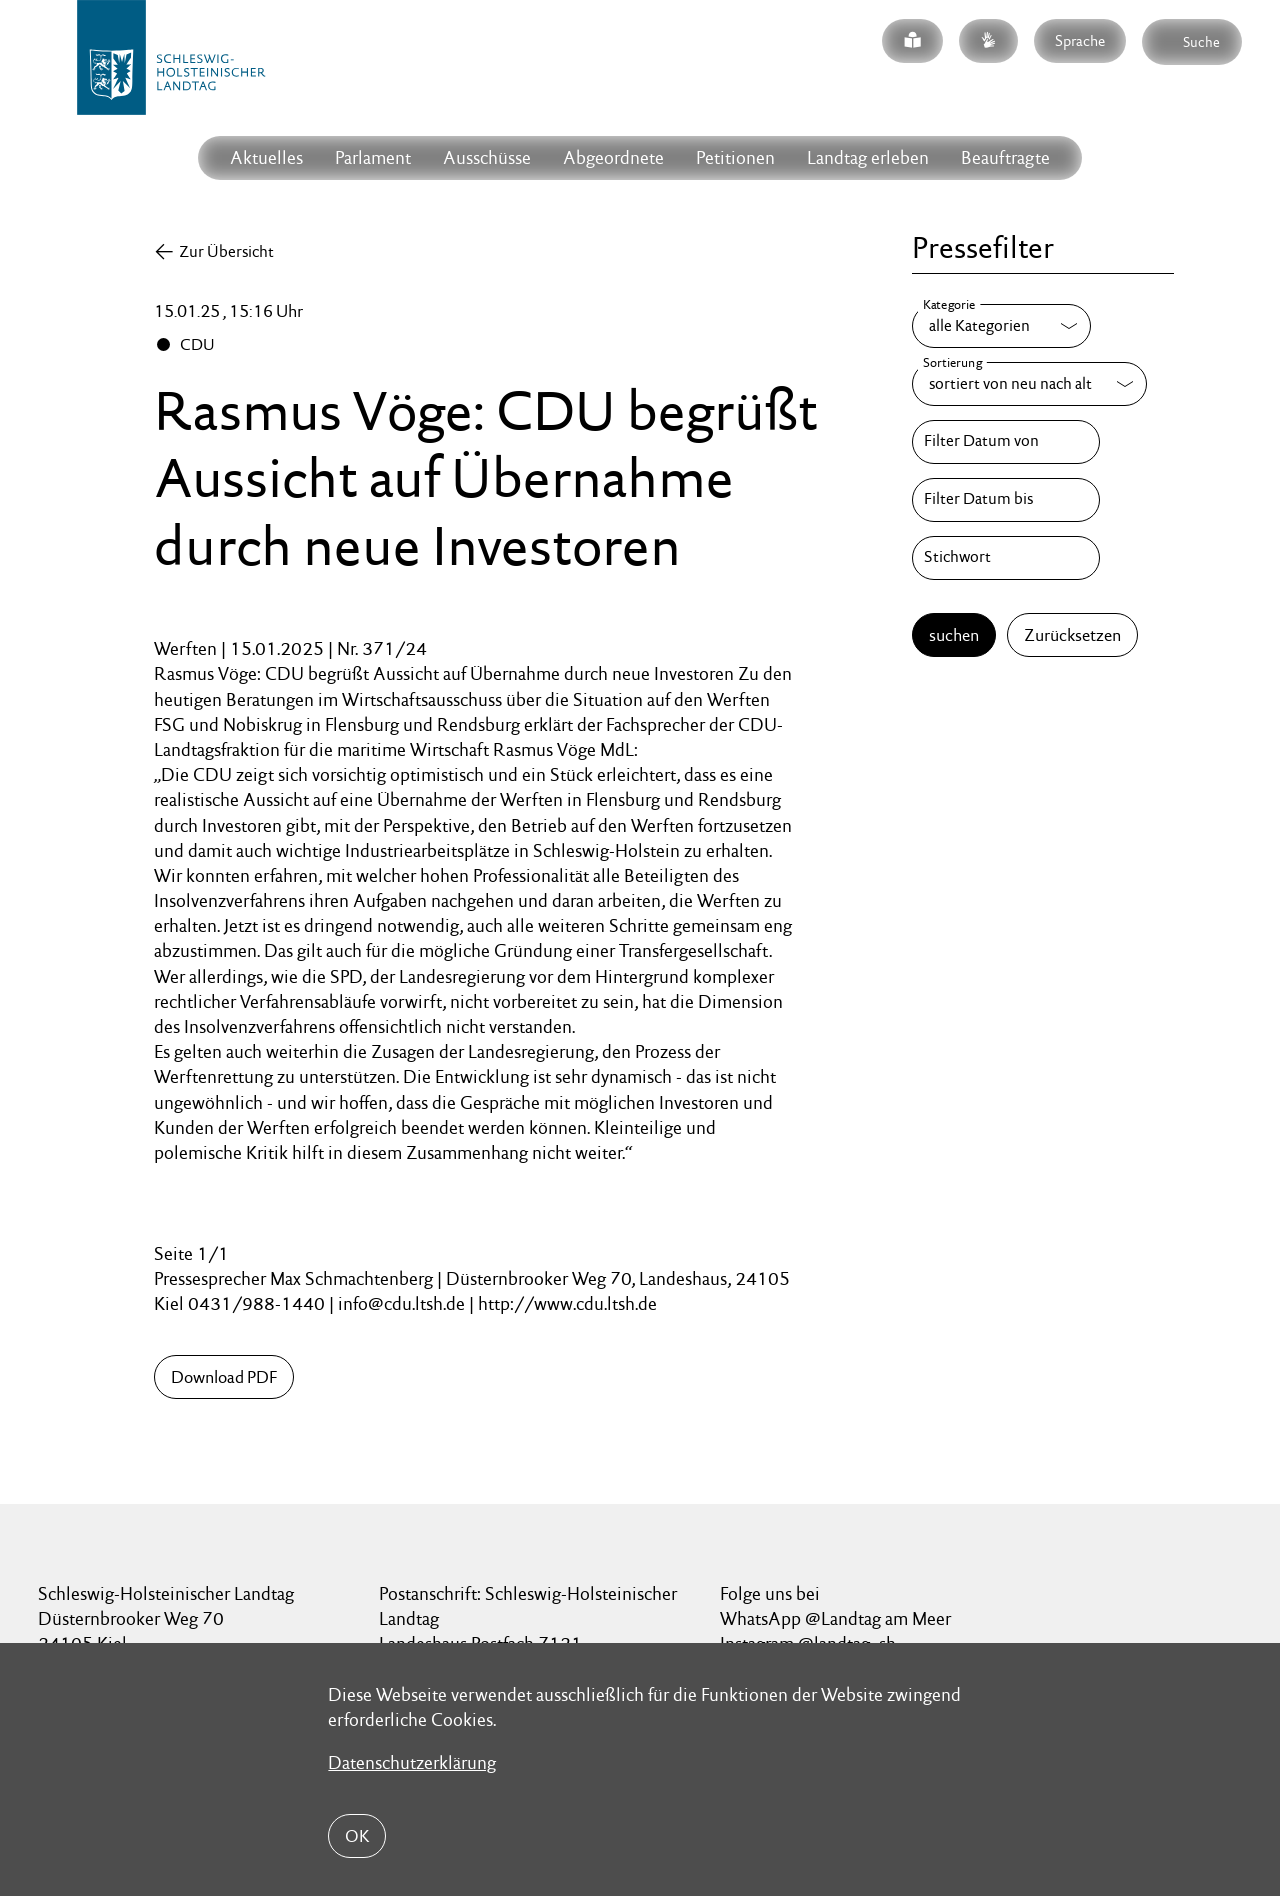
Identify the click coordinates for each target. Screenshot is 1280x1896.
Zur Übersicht (226, 251)
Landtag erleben (868, 157)
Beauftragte (1005, 157)
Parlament (373, 157)
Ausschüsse (487, 157)
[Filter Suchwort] (1006, 558)
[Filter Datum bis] (1006, 500)
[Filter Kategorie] (1001, 326)
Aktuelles (266, 157)
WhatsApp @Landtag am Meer (835, 1618)
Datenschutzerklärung (412, 1762)
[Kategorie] (1001, 326)
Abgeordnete (613, 157)
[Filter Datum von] (1006, 442)
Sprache (1080, 40)
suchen (954, 635)
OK (357, 1836)
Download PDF (224, 1377)
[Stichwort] (1006, 558)
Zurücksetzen (1072, 635)
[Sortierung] (1029, 384)
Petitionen (735, 157)
